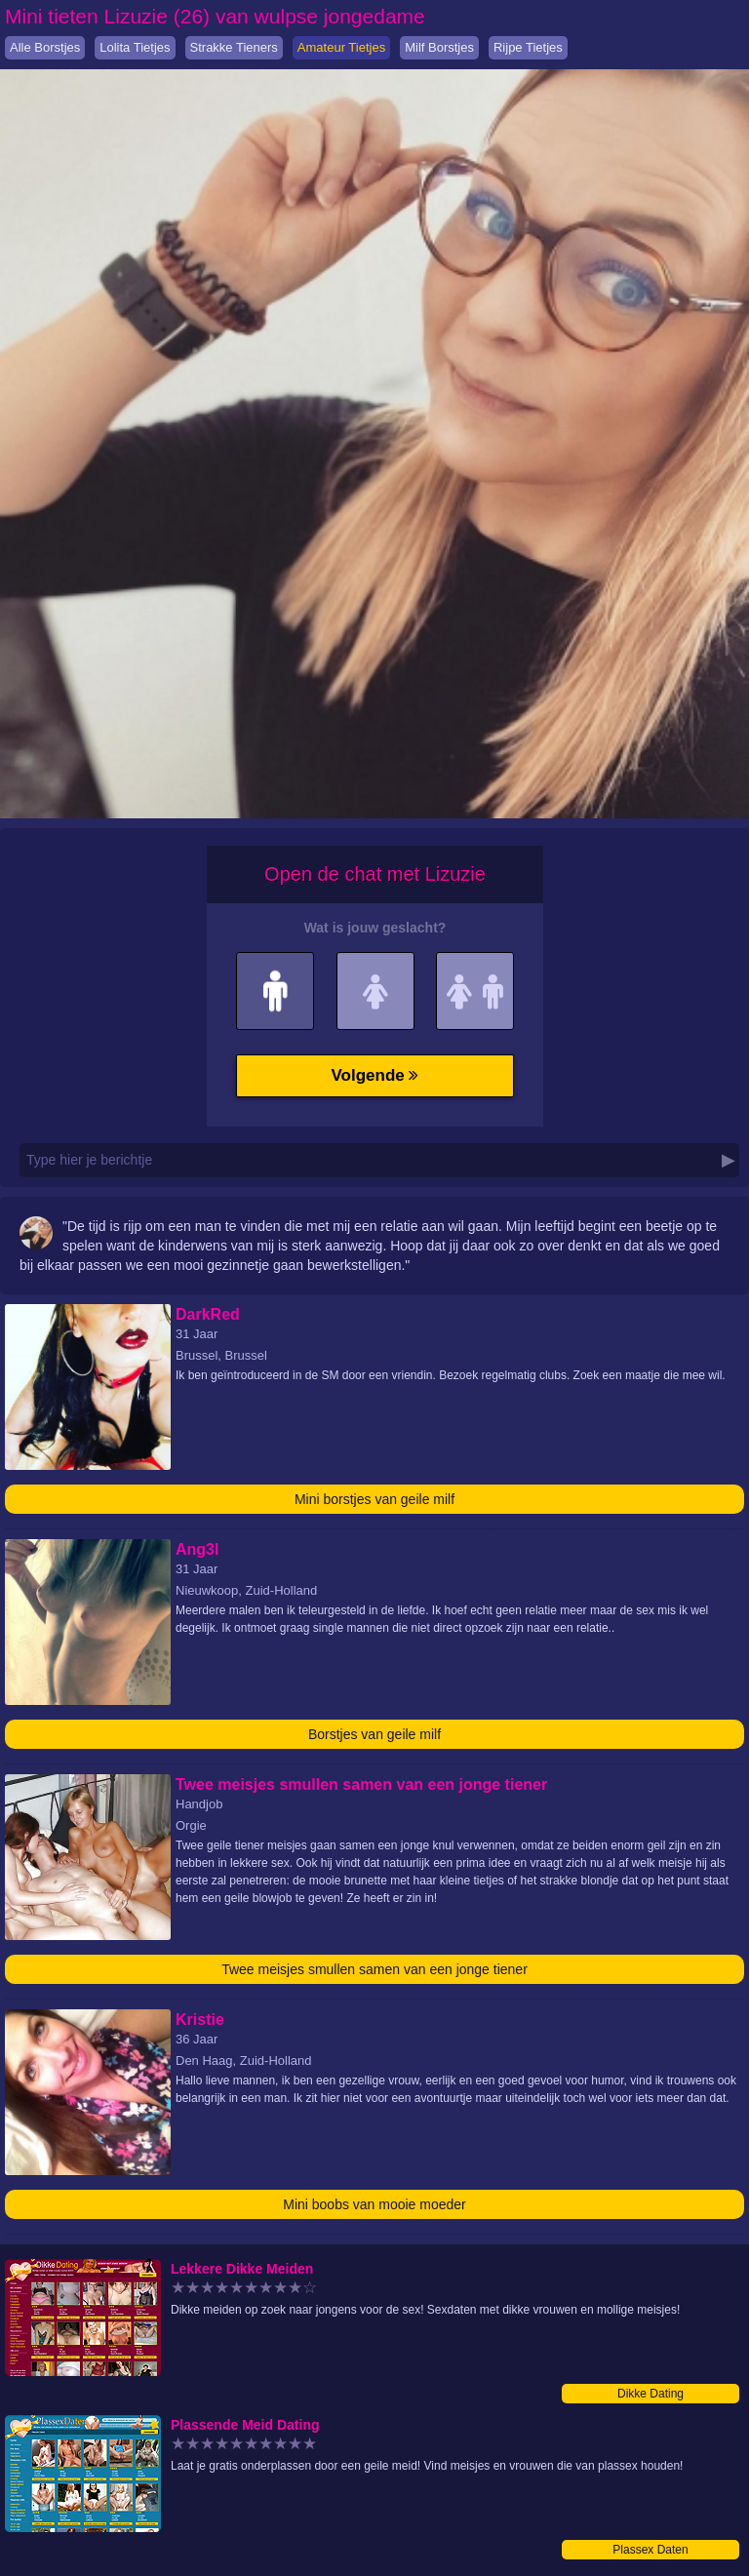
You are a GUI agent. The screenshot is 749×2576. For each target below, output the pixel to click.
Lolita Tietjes (134, 47)
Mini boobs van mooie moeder (374, 2204)
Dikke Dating (650, 2393)
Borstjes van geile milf (374, 1734)
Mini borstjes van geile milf (374, 1499)
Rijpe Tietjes (528, 47)
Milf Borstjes (439, 47)
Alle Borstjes (45, 47)
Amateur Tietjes (341, 47)
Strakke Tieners (234, 47)
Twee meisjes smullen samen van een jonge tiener (374, 1969)
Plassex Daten (650, 2549)
